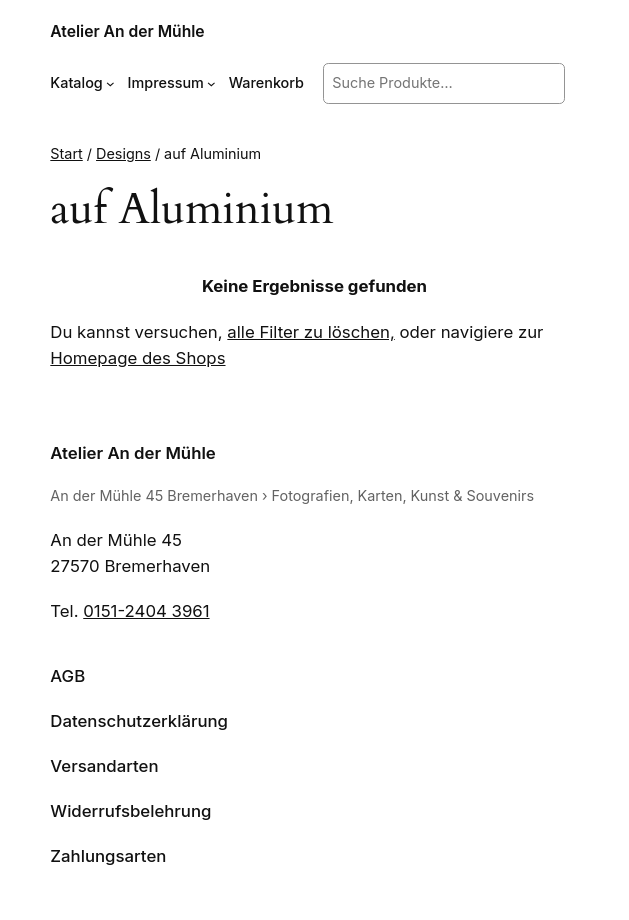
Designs (123, 153)
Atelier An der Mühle (127, 31)
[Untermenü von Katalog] (110, 83)
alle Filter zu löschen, (310, 332)
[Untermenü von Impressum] (211, 83)
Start (66, 153)
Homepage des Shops (137, 358)
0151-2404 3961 (146, 611)
